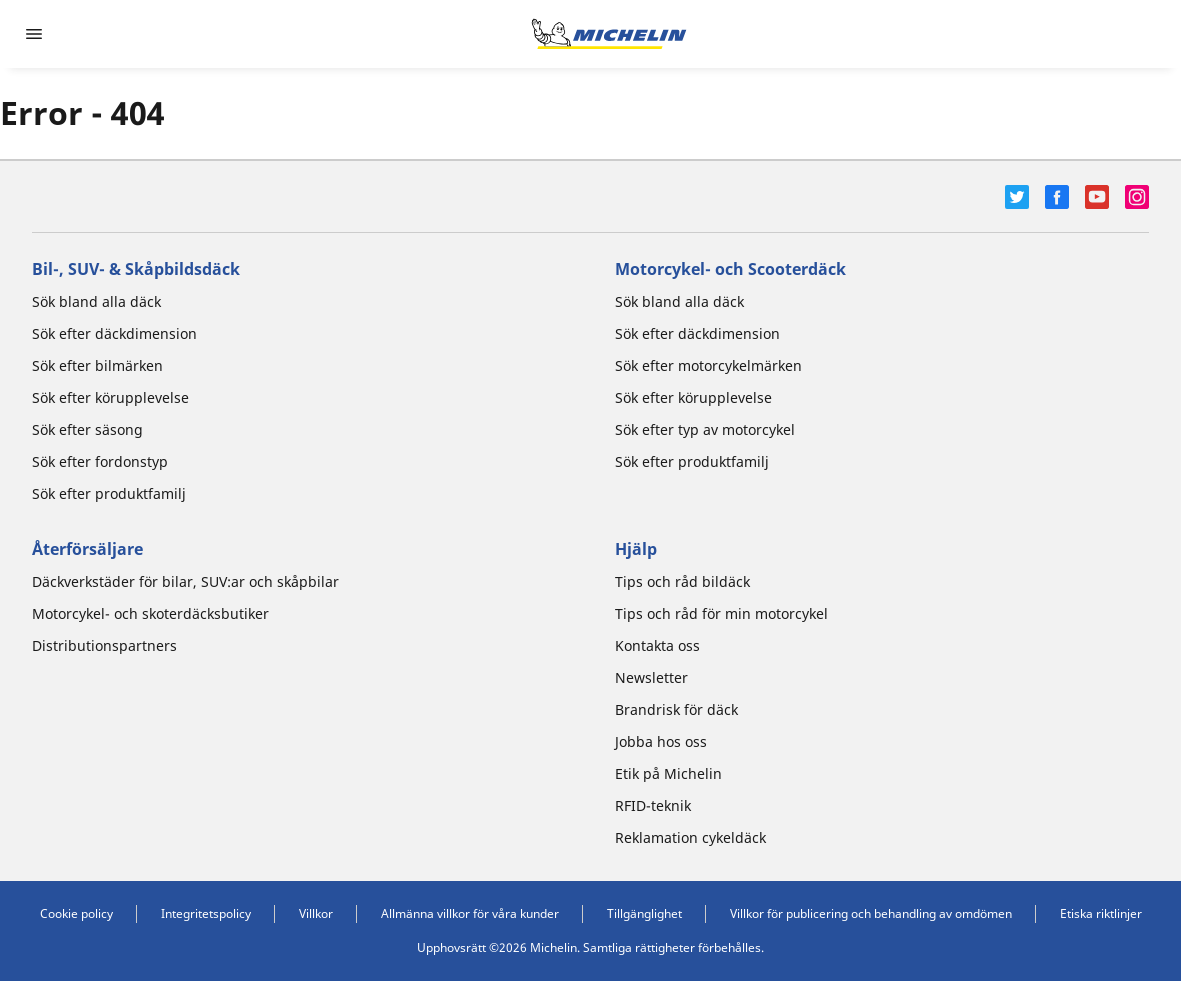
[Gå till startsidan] (609, 34)
